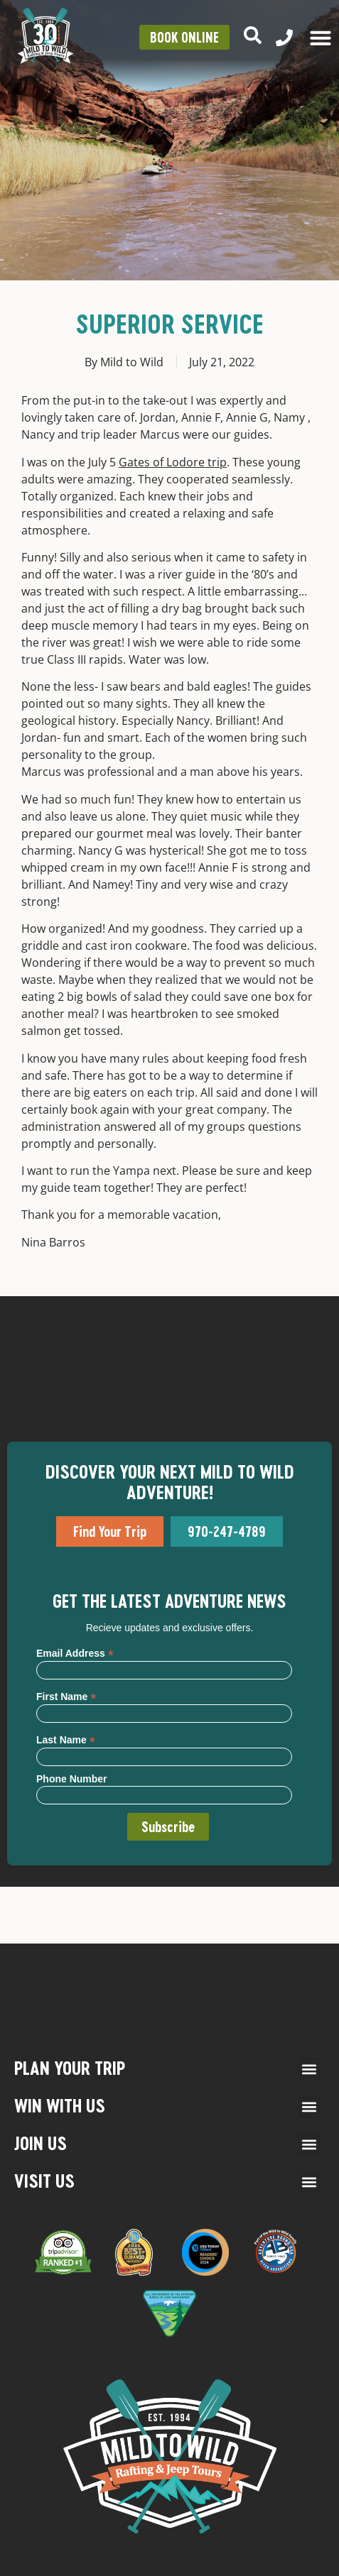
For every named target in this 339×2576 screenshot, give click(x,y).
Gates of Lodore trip (173, 462)
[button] (309, 2069)
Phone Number (71, 1779)
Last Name (65, 1739)
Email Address (75, 1653)
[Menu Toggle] (320, 37)
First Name (66, 1696)
